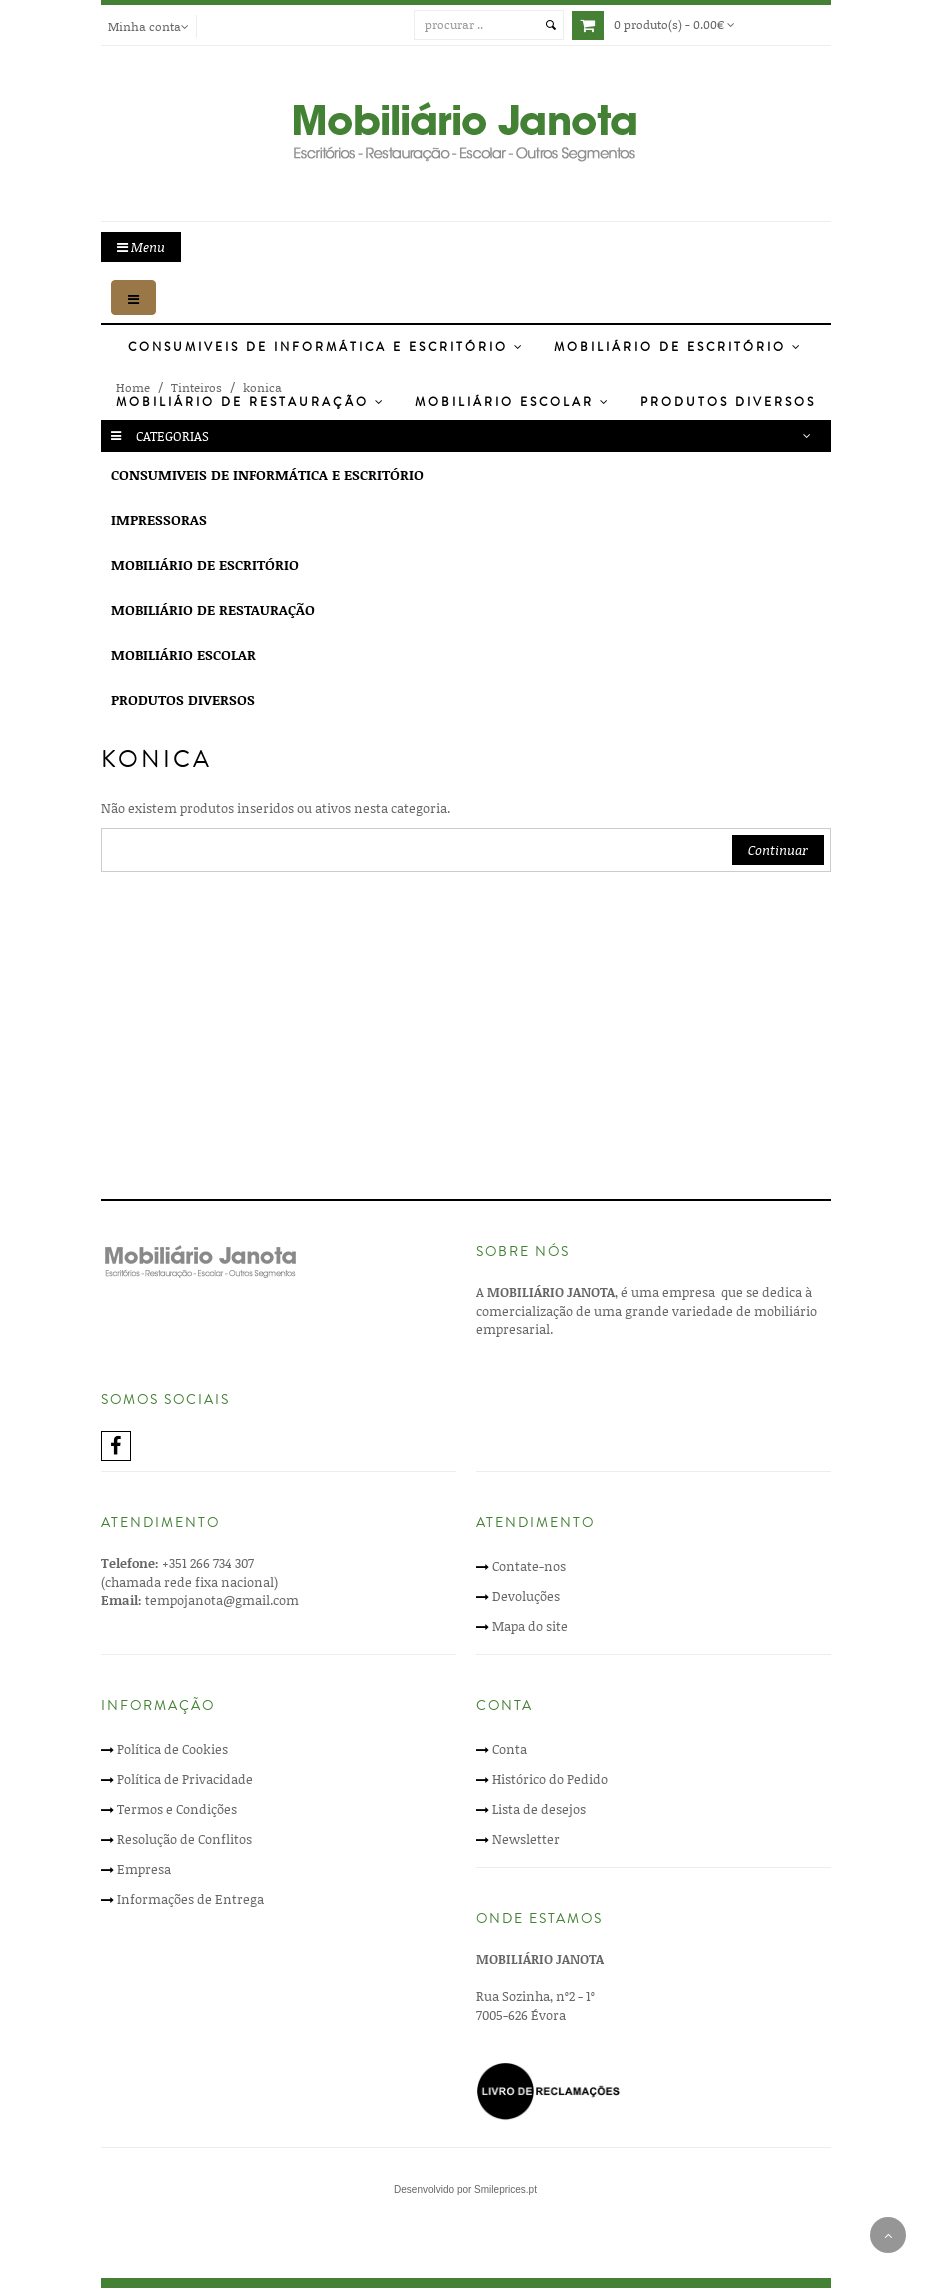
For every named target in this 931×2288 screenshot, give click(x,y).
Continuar (778, 850)
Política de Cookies (172, 1749)
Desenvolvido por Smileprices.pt (465, 2189)
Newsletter (526, 1839)
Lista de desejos (539, 1809)
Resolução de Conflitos (184, 1839)
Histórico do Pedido (550, 1779)
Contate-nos (529, 1566)
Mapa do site (530, 1626)
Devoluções (526, 1596)
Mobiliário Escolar (513, 402)
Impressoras (159, 519)
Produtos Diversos (728, 402)
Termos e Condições (177, 1809)
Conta (509, 1749)
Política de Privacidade (185, 1779)
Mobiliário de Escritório (678, 347)
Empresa (144, 1869)
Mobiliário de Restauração (251, 402)
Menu (141, 247)
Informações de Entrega (190, 1899)
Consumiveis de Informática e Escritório (326, 347)
